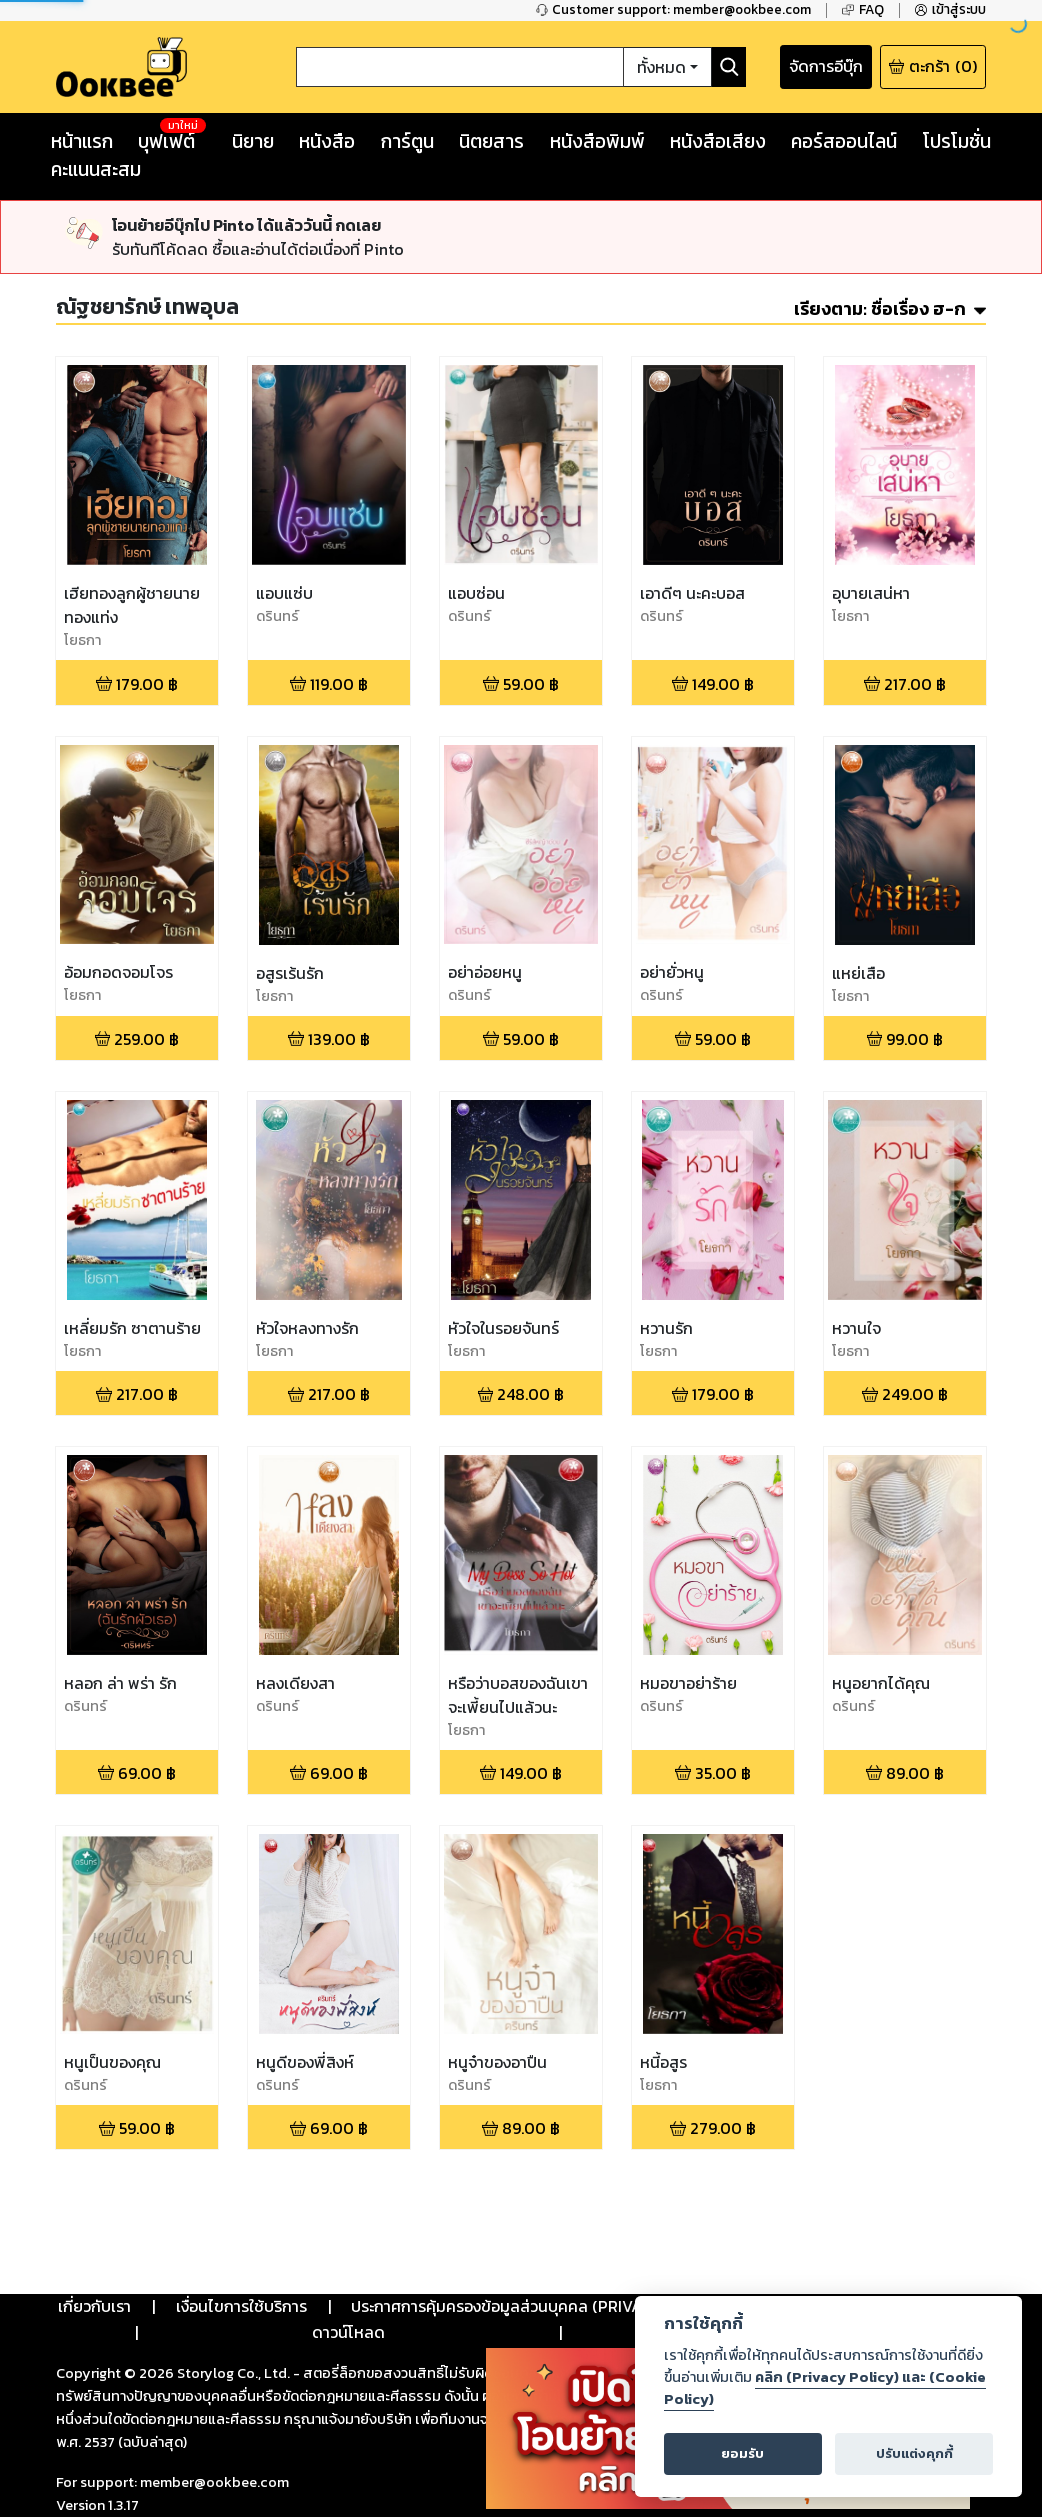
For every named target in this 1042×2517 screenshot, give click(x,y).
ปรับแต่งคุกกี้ (914, 2453)
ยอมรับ (742, 2453)
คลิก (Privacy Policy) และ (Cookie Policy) (825, 2388)
